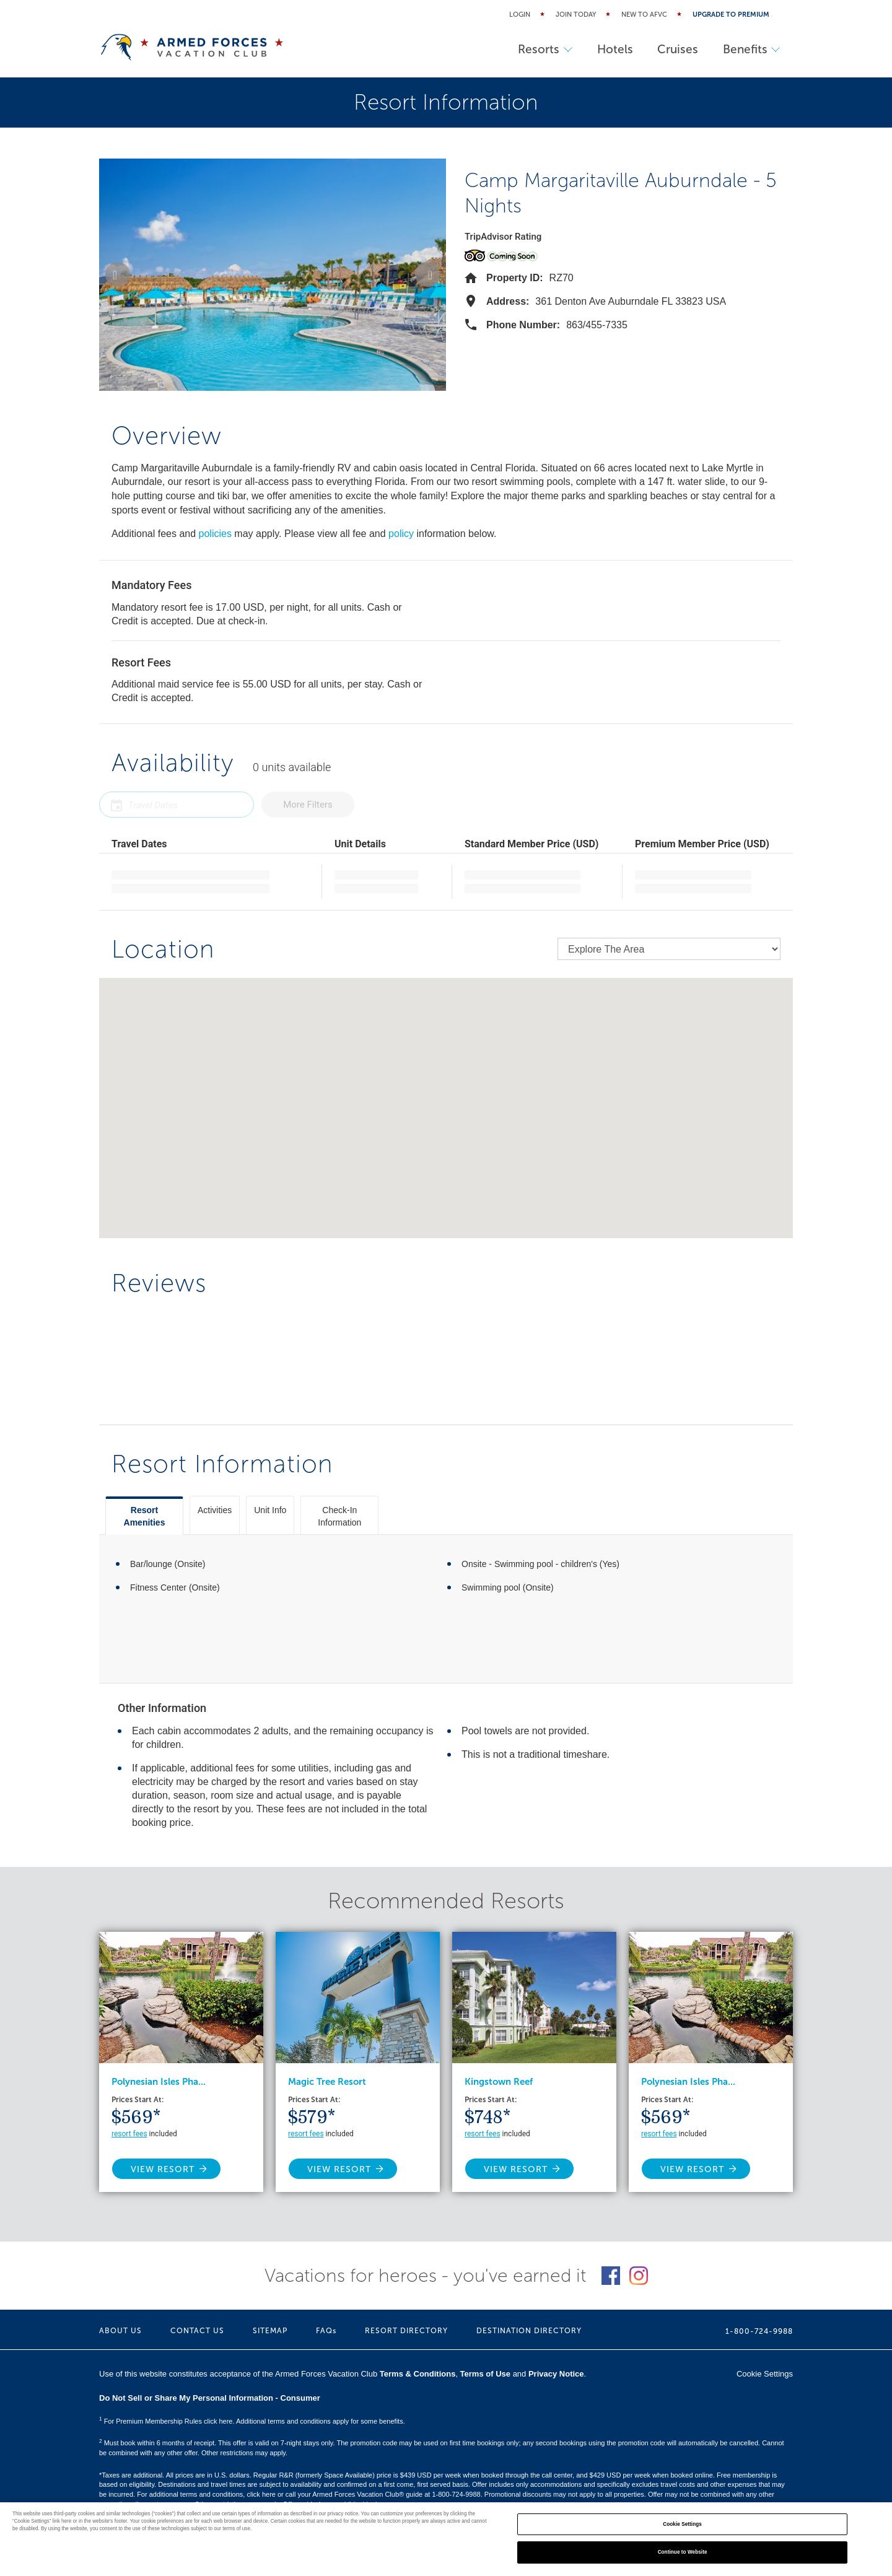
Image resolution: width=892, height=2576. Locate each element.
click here (261, 2494)
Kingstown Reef (499, 2081)
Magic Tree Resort (327, 2081)
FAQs (326, 2330)
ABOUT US (120, 2330)
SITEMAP (270, 2330)
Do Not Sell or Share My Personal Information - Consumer (209, 2398)
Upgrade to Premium (731, 15)
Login (519, 15)
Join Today (576, 15)
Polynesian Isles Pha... (159, 2081)
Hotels (614, 49)
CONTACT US (197, 2330)
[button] (117, 274)
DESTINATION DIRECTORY (529, 2330)
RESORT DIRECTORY (406, 2330)
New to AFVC (644, 15)
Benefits (751, 49)
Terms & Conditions (418, 2373)
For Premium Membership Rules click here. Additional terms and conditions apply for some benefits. (252, 2421)
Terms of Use (485, 2373)
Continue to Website (682, 2552)
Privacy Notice (556, 2373)
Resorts (544, 49)
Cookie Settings (765, 2373)
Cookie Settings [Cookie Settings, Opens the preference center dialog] (682, 2524)
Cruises (677, 49)
